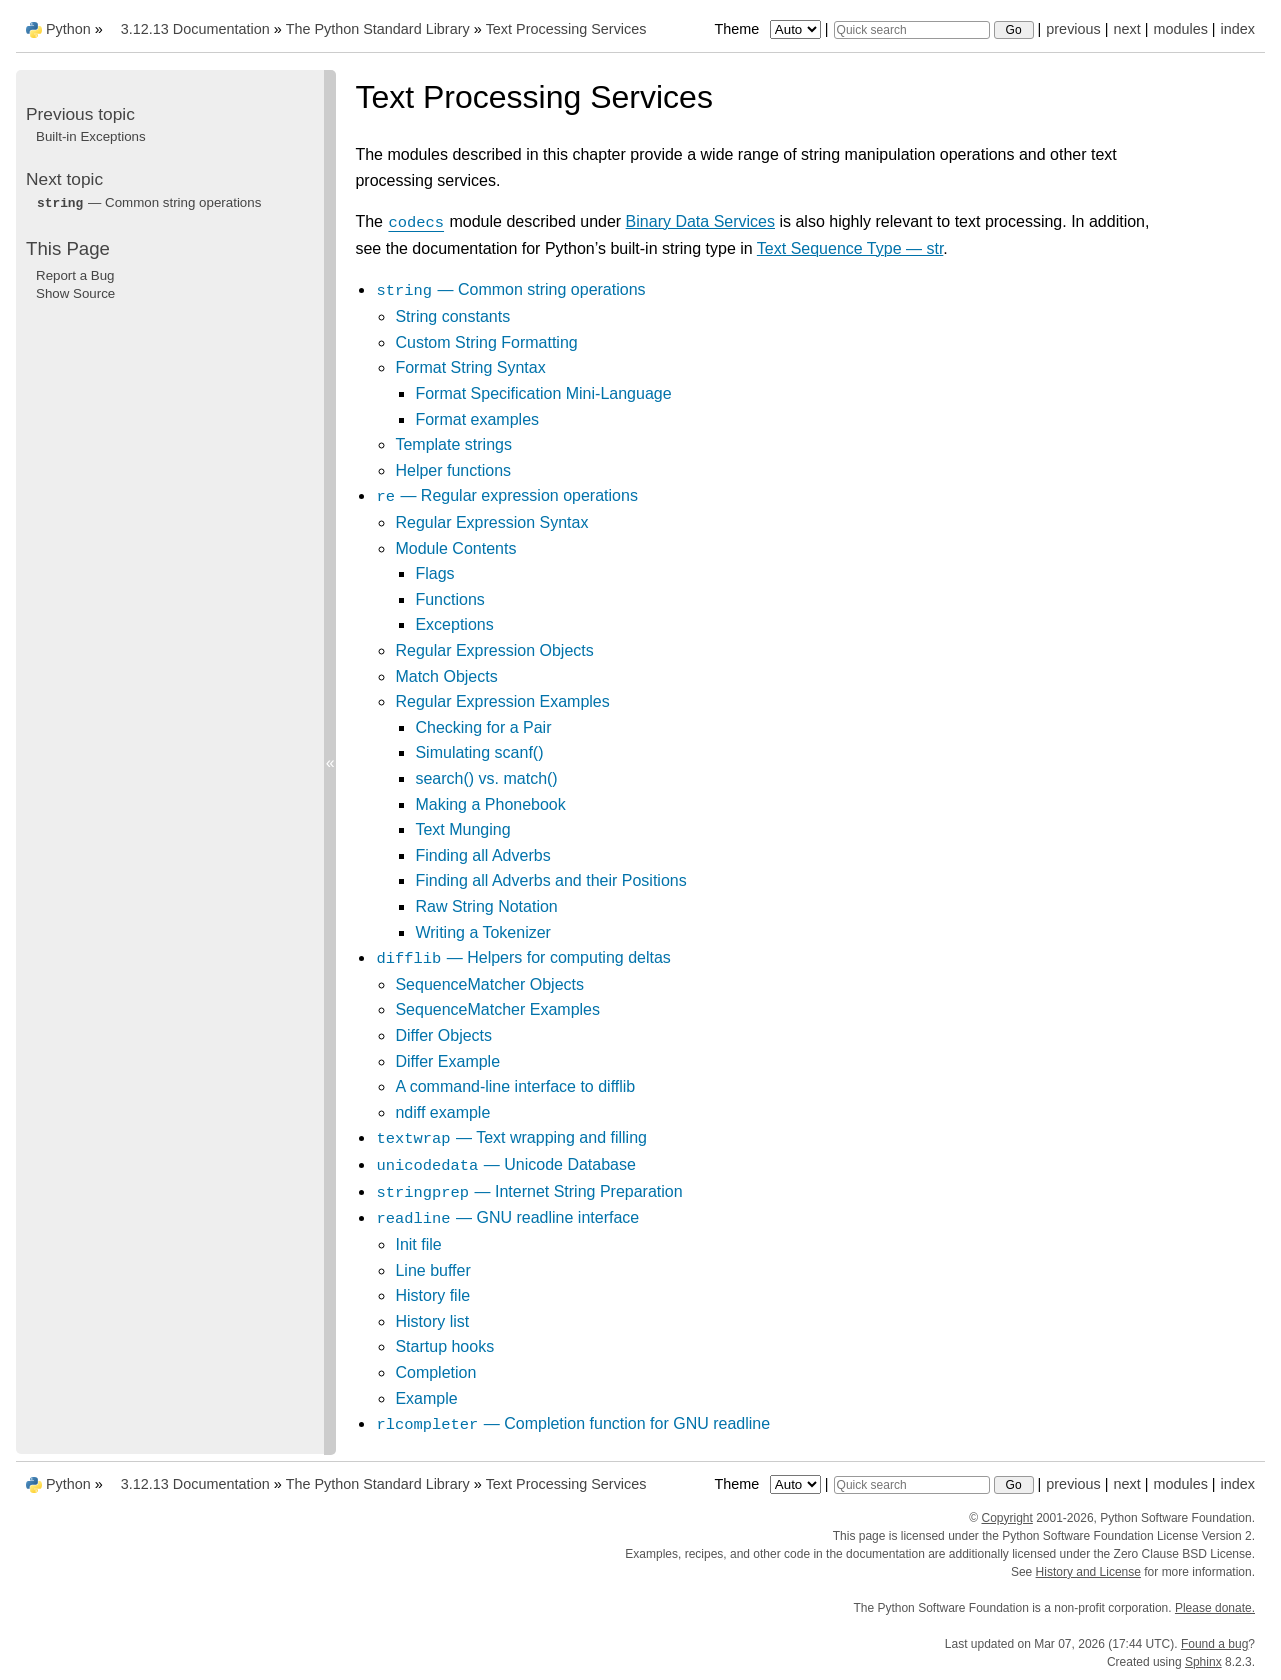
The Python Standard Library (378, 29)
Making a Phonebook (490, 804)
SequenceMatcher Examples (497, 1009)
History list (432, 1321)
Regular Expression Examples (502, 701)
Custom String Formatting (486, 342)
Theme (769, 29)
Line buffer (432, 1270)
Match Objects (446, 676)
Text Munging (462, 829)
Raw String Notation (486, 906)
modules (1180, 29)
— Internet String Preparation (528, 1191)
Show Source (75, 293)
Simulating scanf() (479, 752)
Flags (434, 573)
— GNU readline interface (507, 1217)
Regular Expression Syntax (491, 522)
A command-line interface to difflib (515, 1086)
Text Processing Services (566, 29)
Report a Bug (75, 275)
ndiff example (442, 1112)
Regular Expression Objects (494, 650)
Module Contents (455, 548)
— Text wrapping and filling (511, 1137)
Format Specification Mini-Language (543, 393)
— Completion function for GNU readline (572, 1423)
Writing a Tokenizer (482, 932)
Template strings (453, 444)
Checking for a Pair (483, 727)
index (1238, 29)
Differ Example (447, 1061)
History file (432, 1295)
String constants (452, 316)
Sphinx (1203, 1662)
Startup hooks (444, 1346)
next (1126, 29)
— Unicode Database (505, 1164)
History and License (1088, 1572)
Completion (435, 1372)
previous (1073, 29)
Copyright (1006, 1518)
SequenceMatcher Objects (489, 984)
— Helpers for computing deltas (522, 957)
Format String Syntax (470, 367)
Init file (418, 1244)
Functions (449, 599)
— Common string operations (510, 289)
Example (426, 1398)
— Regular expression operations (506, 495)
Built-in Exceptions (91, 136)
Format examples (477, 419)
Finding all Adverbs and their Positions (550, 880)
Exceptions (454, 624)
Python (68, 29)
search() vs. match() (486, 778)
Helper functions (453, 470)
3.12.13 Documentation (195, 29)
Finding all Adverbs (482, 855)
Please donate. (1215, 1608)
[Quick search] (912, 30)
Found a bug (1214, 1644)
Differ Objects (443, 1035)
